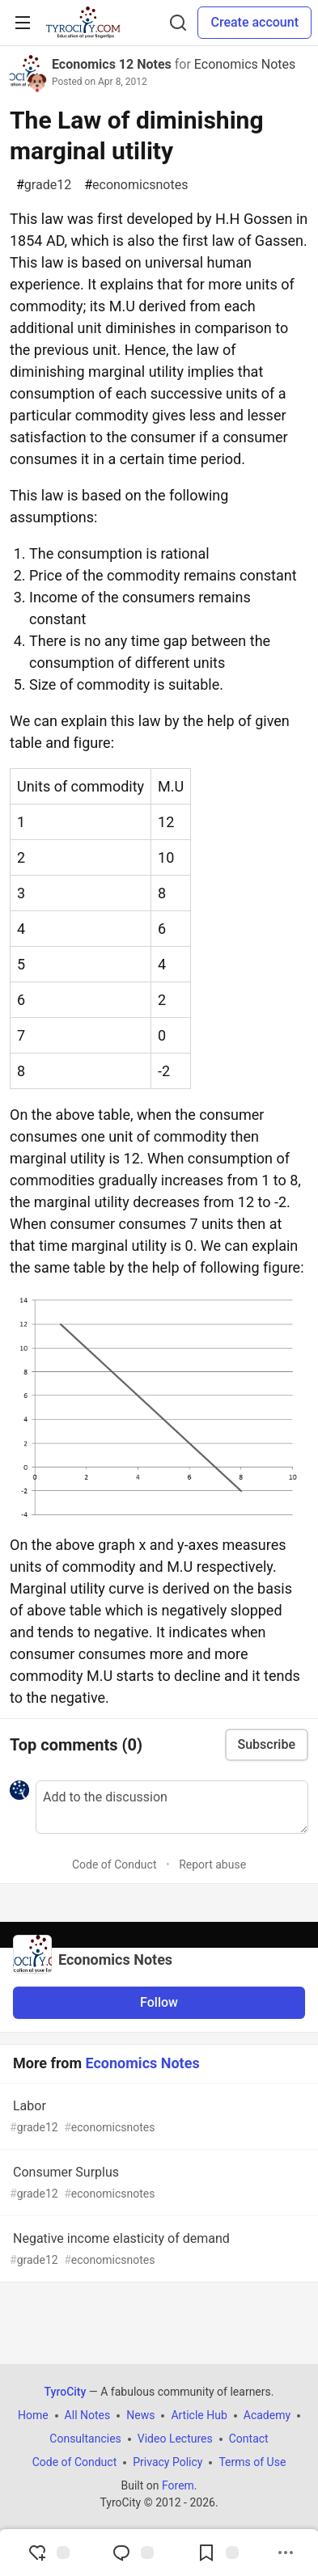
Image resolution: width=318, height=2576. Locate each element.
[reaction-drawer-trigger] (48, 2553)
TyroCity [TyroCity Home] (66, 2391)
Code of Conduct (114, 1864)
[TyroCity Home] (83, 22)
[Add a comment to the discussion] (171, 1807)
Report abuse (212, 1864)
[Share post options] (285, 2552)
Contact (249, 2438)
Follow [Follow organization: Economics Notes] (159, 2002)
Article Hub (199, 2415)
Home (33, 2415)
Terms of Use (252, 2462)
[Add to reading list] (217, 2553)
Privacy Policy (167, 2462)
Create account (254, 22)
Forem (178, 2485)
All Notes (88, 2415)
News (140, 2415)
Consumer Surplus (157, 2183)
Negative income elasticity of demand (157, 2250)
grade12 (43, 185)
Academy (267, 2415)
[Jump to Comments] (132, 2553)
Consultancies (85, 2438)
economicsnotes (136, 185)
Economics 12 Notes (112, 64)
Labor (157, 2117)
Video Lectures (175, 2438)
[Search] (178, 22)
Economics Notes (244, 64)
